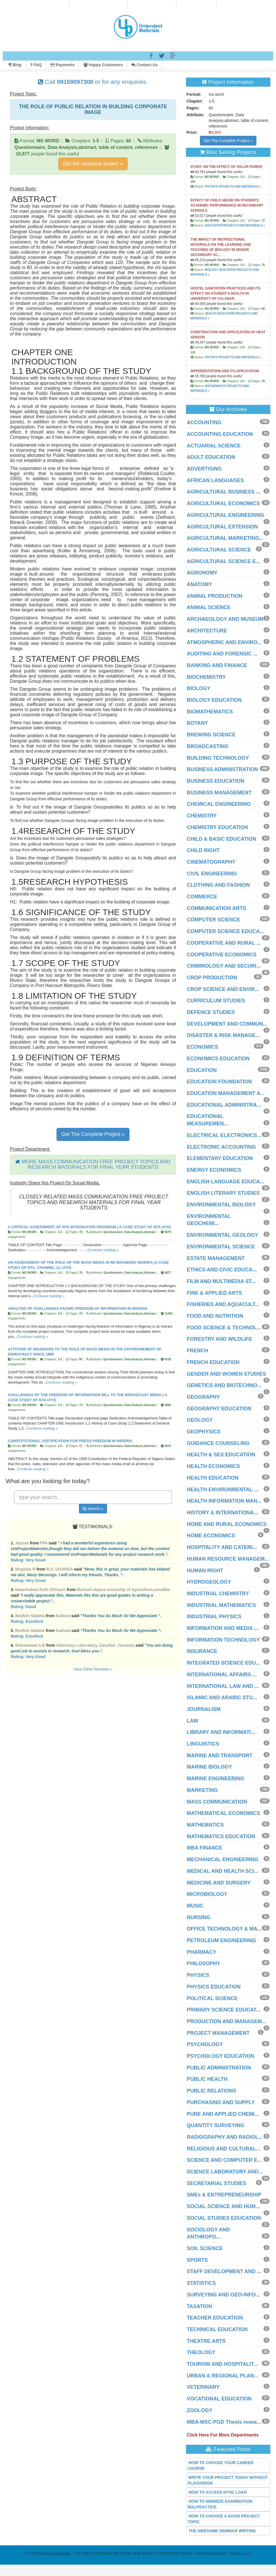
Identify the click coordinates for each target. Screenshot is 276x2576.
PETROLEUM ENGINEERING (221, 1940)
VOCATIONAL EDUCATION (219, 2399)
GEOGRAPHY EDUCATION (219, 1408)
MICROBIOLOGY (207, 1894)
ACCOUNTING (204, 422)
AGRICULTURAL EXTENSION (222, 527)
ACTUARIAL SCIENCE (214, 446)
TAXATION (199, 2306)
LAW (192, 1721)
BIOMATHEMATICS (210, 712)
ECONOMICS (202, 1047)
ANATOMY (199, 584)
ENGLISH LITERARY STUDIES (223, 1193)
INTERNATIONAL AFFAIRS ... (222, 1674)
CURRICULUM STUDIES (216, 1000)
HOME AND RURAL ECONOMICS (227, 1524)
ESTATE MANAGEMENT (216, 1258)
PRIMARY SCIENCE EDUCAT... (223, 2010)
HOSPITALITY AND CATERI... (222, 1547)
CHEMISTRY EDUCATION (217, 827)
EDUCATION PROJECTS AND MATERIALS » (235, 225)
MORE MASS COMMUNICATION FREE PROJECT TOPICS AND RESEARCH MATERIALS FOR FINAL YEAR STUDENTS (96, 1164)
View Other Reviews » (93, 1669)
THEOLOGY (201, 2352)
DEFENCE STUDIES (211, 1012)
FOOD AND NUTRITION (215, 1316)
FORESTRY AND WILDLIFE (219, 1339)
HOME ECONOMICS (211, 1535)
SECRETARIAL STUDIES (216, 2183)
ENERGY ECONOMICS (214, 1170)
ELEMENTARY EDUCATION (220, 1158)
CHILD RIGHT (203, 850)
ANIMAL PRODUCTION (214, 596)
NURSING (198, 1917)
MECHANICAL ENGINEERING (222, 1859)
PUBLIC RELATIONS (212, 2091)
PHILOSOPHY (203, 1963)
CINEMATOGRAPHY (211, 862)
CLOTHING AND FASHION (218, 885)
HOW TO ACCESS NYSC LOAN (218, 2492)
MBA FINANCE (204, 1848)
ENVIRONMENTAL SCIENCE (221, 1247)
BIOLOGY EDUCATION (214, 700)
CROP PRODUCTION (212, 977)
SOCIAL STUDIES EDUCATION (224, 2218)
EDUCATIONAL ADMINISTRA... (224, 1105)
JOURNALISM (204, 1709)
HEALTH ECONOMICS (213, 1466)
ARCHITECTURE (207, 631)
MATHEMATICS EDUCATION (221, 1836)
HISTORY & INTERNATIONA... (222, 1512)
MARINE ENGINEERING (215, 1778)
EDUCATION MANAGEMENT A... (226, 1093)
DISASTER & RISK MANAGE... (223, 1035)
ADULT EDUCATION (211, 457)
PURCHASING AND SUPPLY (221, 2102)
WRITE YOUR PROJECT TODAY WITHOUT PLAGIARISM (228, 2480)
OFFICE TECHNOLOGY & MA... (224, 1929)
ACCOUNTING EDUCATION (220, 434)
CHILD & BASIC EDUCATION (221, 839)
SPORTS (197, 2260)
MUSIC (195, 1906)
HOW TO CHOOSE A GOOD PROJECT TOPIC (224, 2519)
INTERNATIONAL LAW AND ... (223, 1686)
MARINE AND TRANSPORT (219, 1755)
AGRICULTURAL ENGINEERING (225, 515)
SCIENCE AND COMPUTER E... (224, 2160)
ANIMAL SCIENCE (209, 607)
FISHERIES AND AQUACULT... (223, 1304)
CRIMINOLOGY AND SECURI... (224, 966)
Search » (93, 1508)
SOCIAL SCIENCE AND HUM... (223, 2206)
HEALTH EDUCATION (213, 1478)
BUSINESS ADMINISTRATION (222, 769)
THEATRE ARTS (206, 2341)
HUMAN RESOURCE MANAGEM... (228, 1559)
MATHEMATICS (205, 1825)
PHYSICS (198, 1975)
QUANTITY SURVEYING (215, 2125)
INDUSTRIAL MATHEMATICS (221, 1605)
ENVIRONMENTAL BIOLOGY (221, 1204)
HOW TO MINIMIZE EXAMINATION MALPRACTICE (220, 2504)
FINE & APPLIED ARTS (214, 1293)
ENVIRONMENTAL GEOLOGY (222, 1235)
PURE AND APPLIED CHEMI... (223, 2114)
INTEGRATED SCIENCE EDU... (223, 1663)
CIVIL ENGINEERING (212, 873)
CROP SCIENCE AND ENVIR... (223, 989)
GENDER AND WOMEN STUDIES (226, 1374)
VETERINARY (203, 2387)
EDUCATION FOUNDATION (219, 1081)
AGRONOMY (202, 573)
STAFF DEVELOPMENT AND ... (224, 2271)
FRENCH (197, 1350)
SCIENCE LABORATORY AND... (225, 2172)
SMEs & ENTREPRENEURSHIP (224, 2195)
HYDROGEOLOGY (209, 1582)
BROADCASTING (208, 746)
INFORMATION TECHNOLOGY (223, 1640)
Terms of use (240, 2553)
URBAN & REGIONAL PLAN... (222, 2376)
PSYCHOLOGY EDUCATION (220, 2056)
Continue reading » (103, 1250)
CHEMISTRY (202, 816)
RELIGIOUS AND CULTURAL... (223, 2149)
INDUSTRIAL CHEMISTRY (218, 1593)
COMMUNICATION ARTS (216, 908)
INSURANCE (202, 1651)
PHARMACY (201, 1952)
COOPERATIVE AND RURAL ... (224, 943)
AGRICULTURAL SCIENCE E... (223, 561)
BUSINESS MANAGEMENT (219, 793)
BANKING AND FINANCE (217, 665)
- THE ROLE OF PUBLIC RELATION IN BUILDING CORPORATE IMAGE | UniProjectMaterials (132, 2553)
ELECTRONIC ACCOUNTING (221, 1147)
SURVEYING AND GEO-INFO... (223, 2295)
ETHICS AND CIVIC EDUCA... (222, 1270)
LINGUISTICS (203, 1744)
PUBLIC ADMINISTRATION (219, 2068)
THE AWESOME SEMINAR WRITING (222, 2531)
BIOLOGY (198, 688)
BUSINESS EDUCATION (215, 781)
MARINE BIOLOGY (209, 1767)
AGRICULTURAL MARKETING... (225, 538)
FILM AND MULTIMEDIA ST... (221, 1281)
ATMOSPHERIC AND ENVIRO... (224, 642)
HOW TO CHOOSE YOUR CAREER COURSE (221, 2465)
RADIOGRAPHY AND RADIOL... (225, 2137)
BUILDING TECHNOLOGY (218, 758)
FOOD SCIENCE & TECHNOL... (224, 1327)
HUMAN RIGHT (205, 1570)
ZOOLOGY (199, 2410)
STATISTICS (201, 2283)
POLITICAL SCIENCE (212, 1998)
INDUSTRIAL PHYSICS (214, 1616)
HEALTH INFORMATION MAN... (224, 1501)
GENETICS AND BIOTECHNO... (224, 1385)
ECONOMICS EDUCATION (218, 1058)
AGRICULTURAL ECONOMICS (223, 503)
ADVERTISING (204, 469)
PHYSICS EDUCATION (214, 1987)
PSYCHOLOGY (205, 2044)
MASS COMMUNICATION (217, 1802)
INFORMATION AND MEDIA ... (222, 1628)
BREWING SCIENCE (211, 735)
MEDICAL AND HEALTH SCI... (222, 1871)
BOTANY (197, 723)
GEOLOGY (200, 1420)
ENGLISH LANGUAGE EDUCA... (225, 1181)
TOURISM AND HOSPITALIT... (222, 2364)
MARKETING (202, 1790)
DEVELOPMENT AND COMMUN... (227, 1024)
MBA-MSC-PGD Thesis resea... (224, 2422)
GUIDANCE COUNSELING (218, 1443)
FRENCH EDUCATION (213, 1362)
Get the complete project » (93, 163)
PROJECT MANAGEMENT (218, 2033)
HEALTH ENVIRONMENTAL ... (222, 1489)
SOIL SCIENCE (205, 2248)
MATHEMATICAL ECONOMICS (223, 1813)
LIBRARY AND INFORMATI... (221, 1732)
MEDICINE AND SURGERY (219, 1883)
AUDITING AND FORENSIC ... (222, 654)
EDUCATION (202, 1070)
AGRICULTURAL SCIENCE (219, 550)
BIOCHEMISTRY (206, 677)
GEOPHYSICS (204, 1431)
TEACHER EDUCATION (215, 2318)
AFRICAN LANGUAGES (215, 480)
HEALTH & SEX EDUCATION (221, 1454)
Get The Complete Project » (93, 1134)
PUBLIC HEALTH (207, 2079)
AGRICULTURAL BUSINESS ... (223, 492)
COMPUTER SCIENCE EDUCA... (225, 931)
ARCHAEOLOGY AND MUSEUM (225, 619)
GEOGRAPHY (203, 1397)
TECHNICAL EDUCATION (217, 2329)
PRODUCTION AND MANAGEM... (226, 2021)
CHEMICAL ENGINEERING (219, 804)
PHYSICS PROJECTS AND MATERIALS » (233, 186)
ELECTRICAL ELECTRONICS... (224, 1135)
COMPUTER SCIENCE (213, 919)
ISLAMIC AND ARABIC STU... (222, 1697)
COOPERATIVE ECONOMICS (222, 954)
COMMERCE (202, 896)
